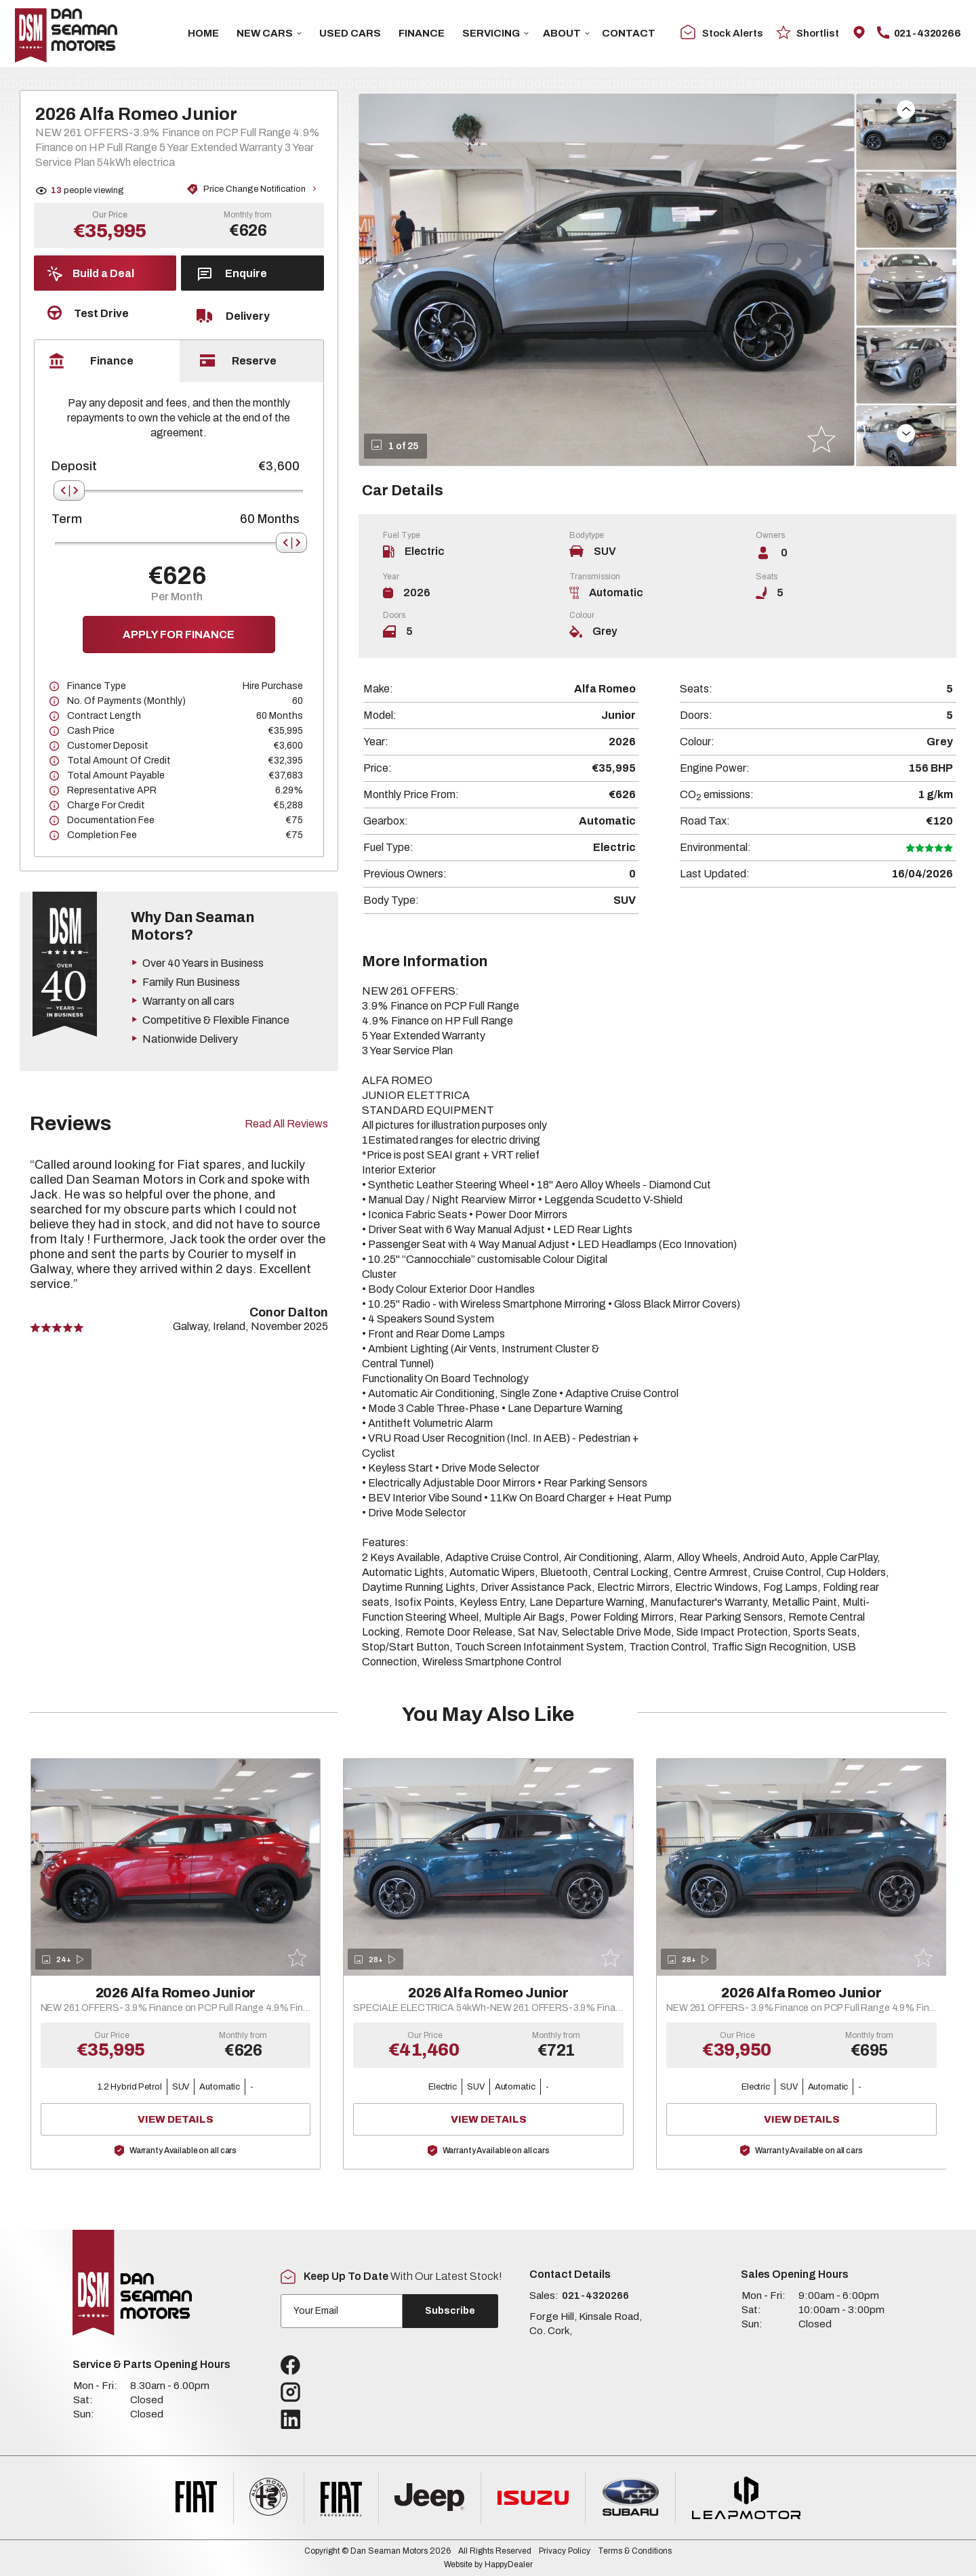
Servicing (495, 33)
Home (203, 33)
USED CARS (350, 33)
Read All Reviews (286, 1123)
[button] (905, 109)
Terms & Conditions (635, 2551)
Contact (628, 33)
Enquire (232, 274)
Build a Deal (90, 273)
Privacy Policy (564, 2551)
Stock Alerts (721, 32)
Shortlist (807, 32)
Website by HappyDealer (488, 2564)
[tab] (107, 361)
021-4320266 (919, 32)
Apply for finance (179, 634)
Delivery (233, 316)
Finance (422, 33)
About (566, 33)
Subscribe (450, 2311)
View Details (216, 2119)
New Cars (269, 33)
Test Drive (88, 313)
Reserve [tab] (238, 360)
